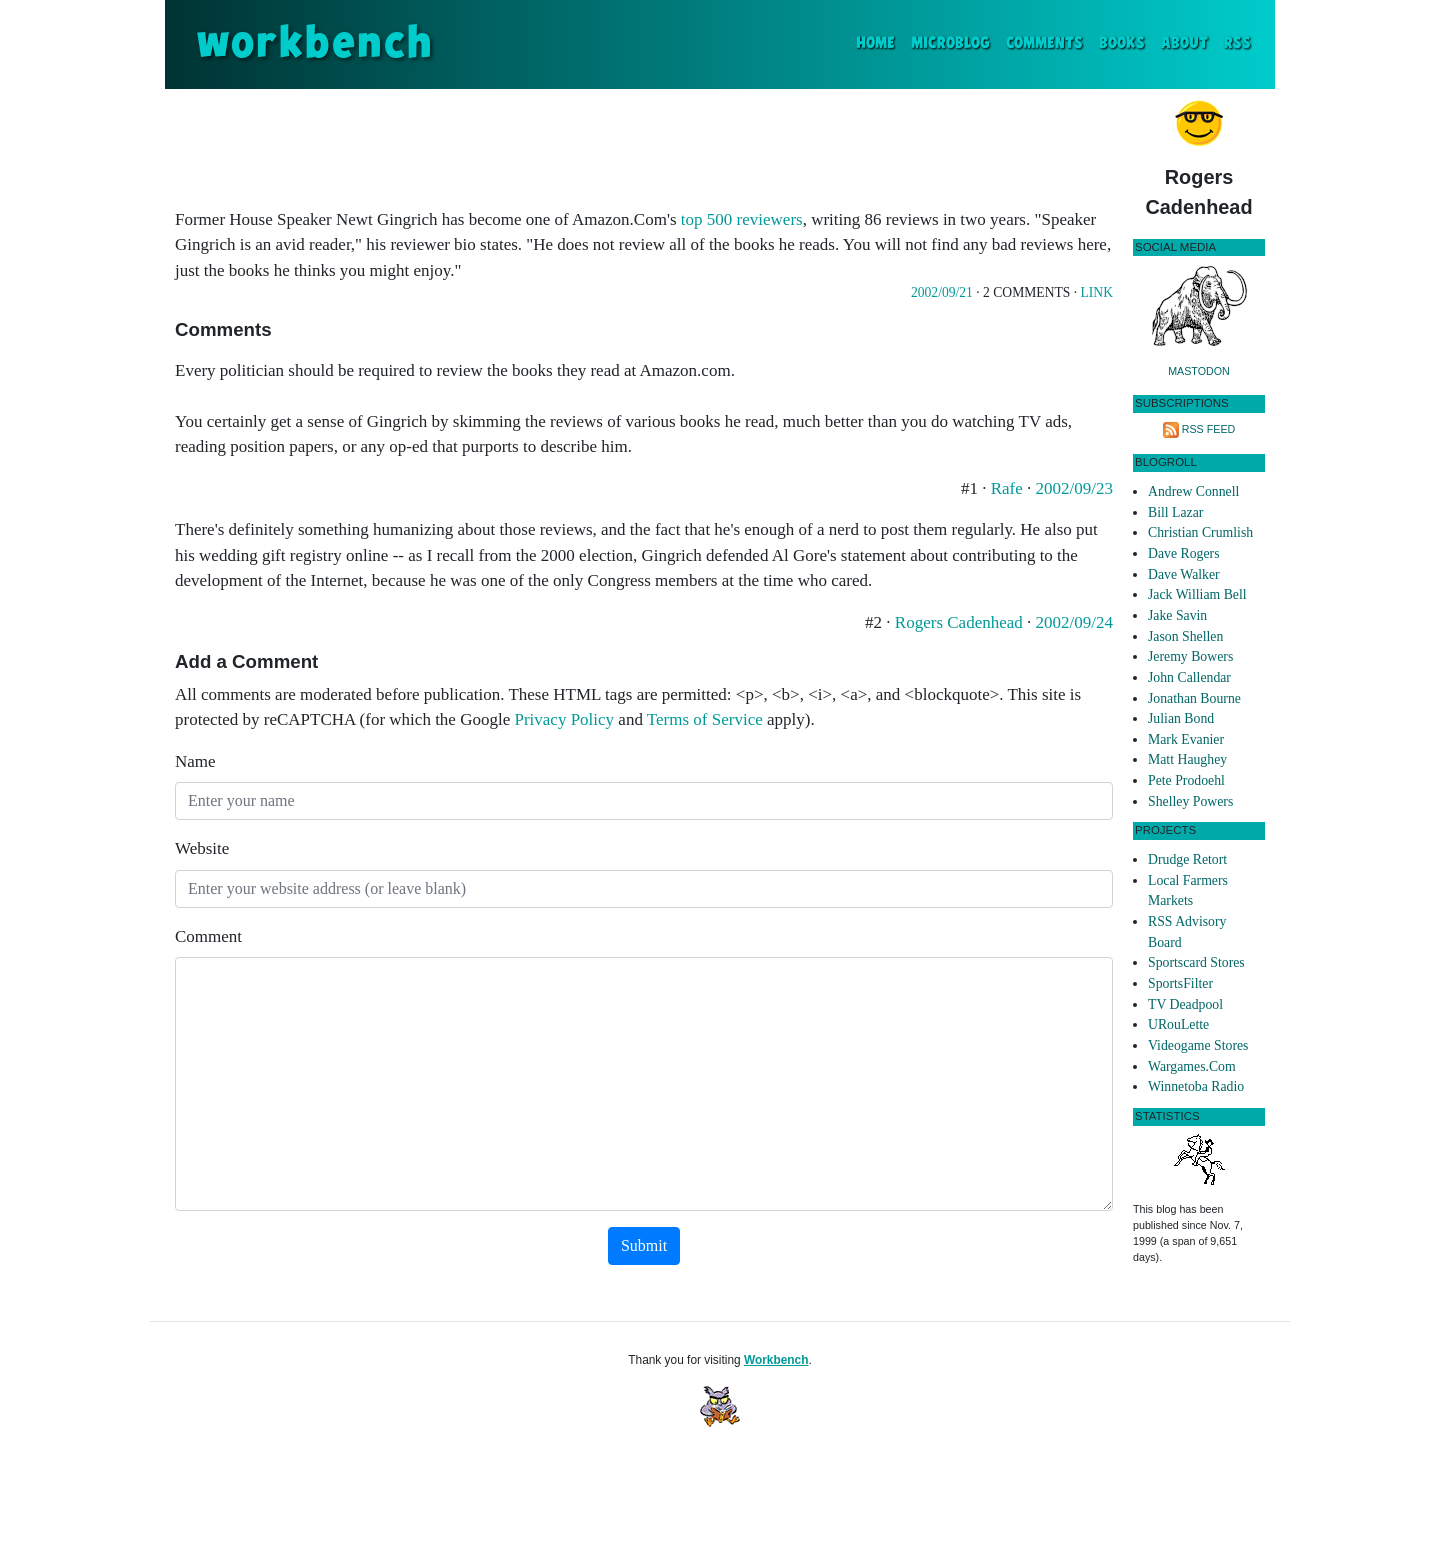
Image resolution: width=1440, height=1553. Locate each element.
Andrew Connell (1193, 491)
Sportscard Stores (1196, 962)
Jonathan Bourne (1194, 698)
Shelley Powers (1190, 801)
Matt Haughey (1187, 759)
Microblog (950, 43)
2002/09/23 (1074, 488)
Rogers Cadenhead (961, 622)
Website (202, 848)
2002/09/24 (1074, 622)
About (1184, 43)
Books (1122, 43)
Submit (644, 1245)
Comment (208, 936)
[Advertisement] (644, 144)
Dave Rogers (1183, 553)
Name (195, 761)
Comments (1044, 43)
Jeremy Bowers (1190, 656)
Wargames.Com (1192, 1066)
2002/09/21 (942, 292)
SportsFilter (1180, 983)
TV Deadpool (1185, 1004)
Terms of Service (705, 719)
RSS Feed (1209, 429)
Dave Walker (1184, 574)
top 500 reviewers (742, 219)
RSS (1237, 43)
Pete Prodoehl (1186, 780)
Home (879, 41)
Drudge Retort (1187, 859)
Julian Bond (1181, 718)
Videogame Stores (1198, 1045)
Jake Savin (1177, 615)
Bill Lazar (1175, 512)
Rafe (1009, 488)
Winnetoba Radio (1196, 1086)
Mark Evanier (1186, 739)
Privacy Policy (564, 719)
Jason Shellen (1185, 636)
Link (1097, 292)
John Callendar (1189, 677)
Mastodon (1199, 371)
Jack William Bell (1197, 594)
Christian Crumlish (1200, 532)
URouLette (1178, 1024)
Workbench (776, 1360)
